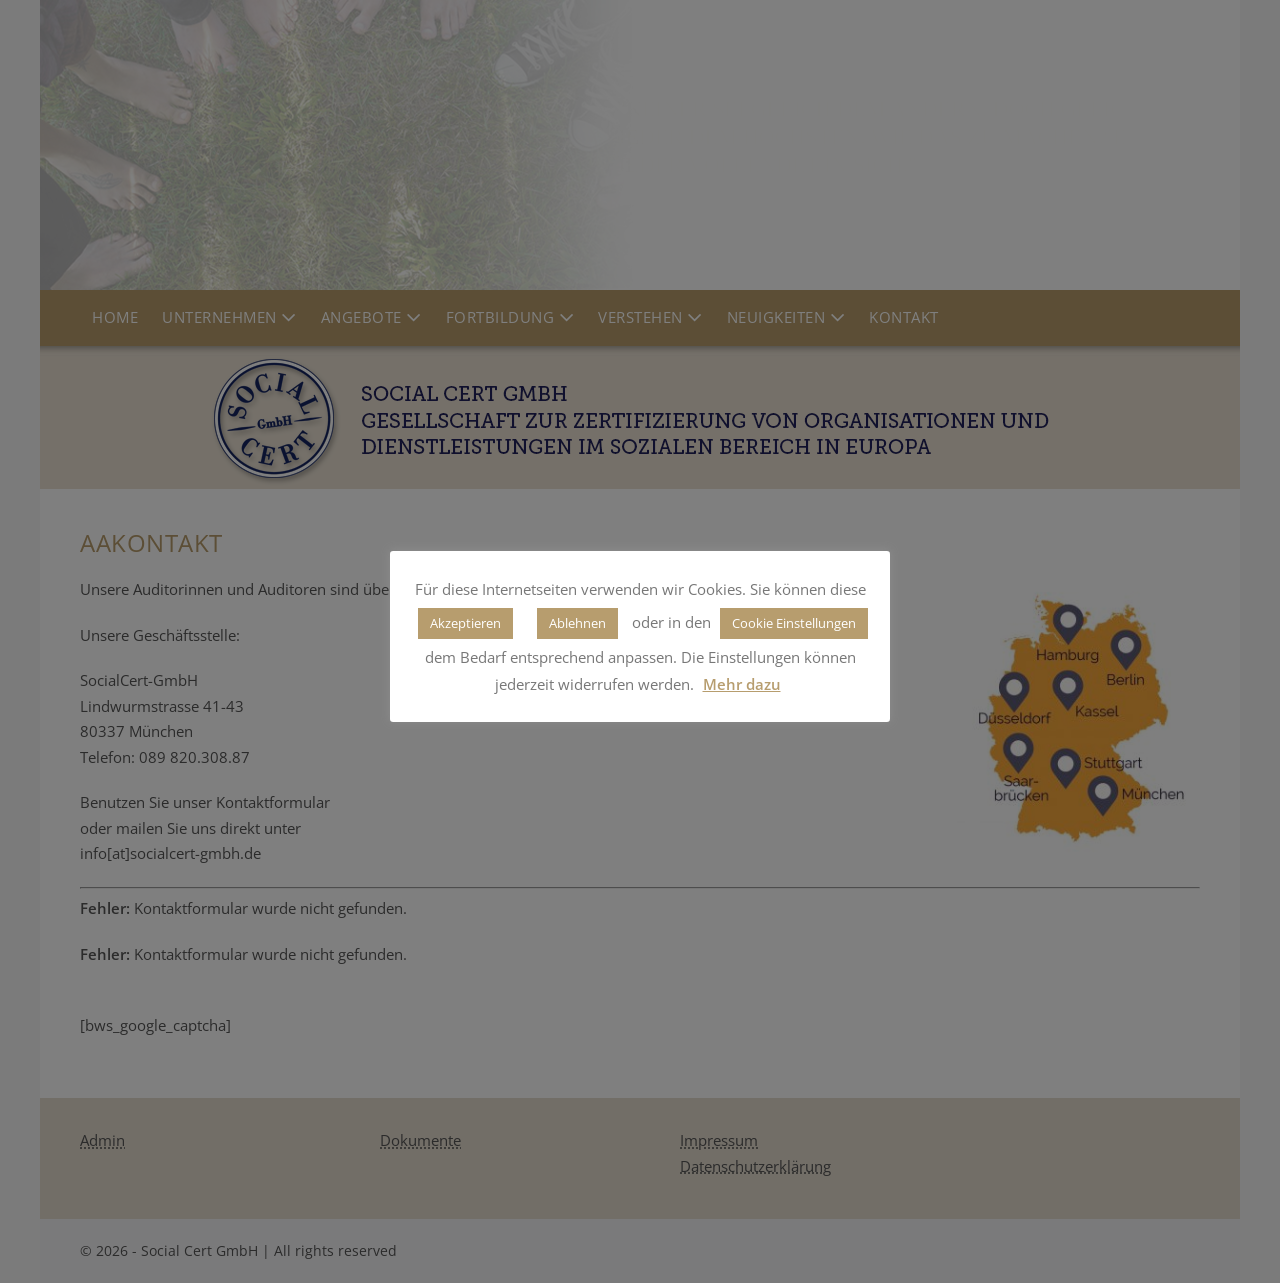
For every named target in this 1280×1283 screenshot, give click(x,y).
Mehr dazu (742, 684)
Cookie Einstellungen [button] (794, 623)
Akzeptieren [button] (465, 623)
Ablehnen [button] (577, 623)
